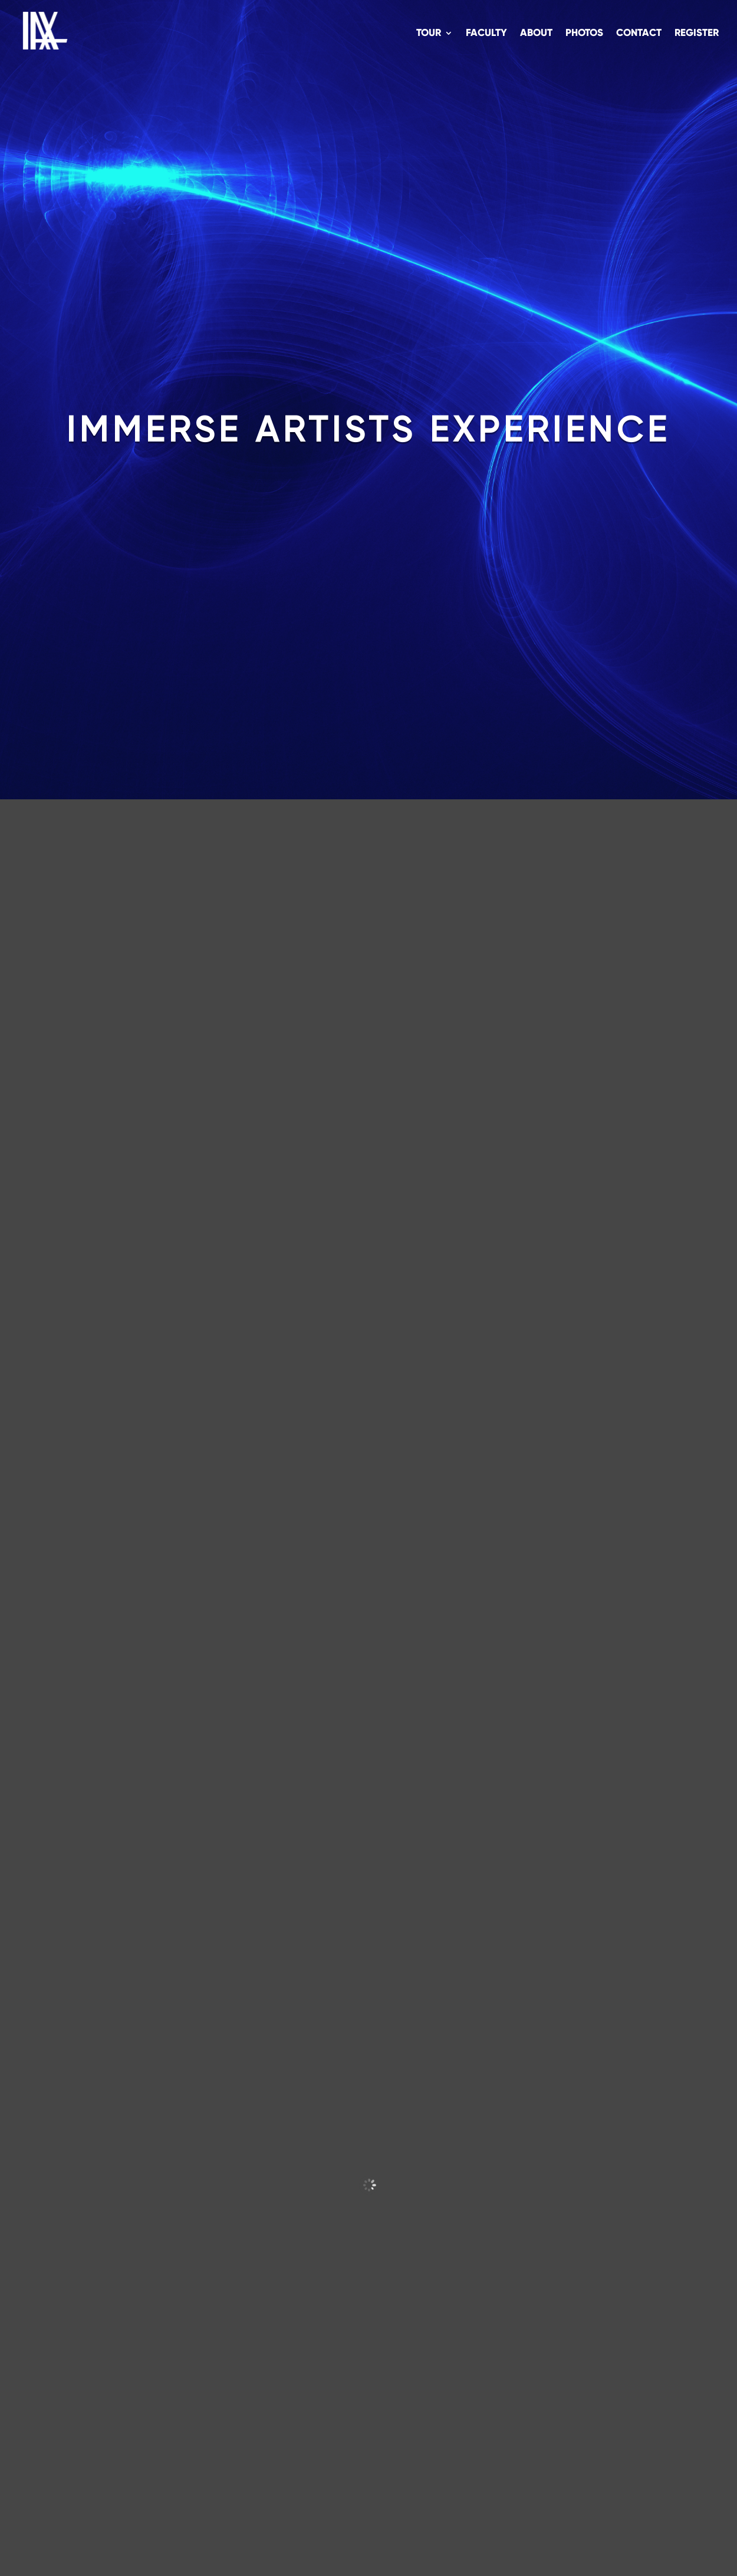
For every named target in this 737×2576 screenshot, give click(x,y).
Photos (584, 34)
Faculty (486, 34)
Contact (639, 34)
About (536, 34)
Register (697, 34)
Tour (428, 34)
